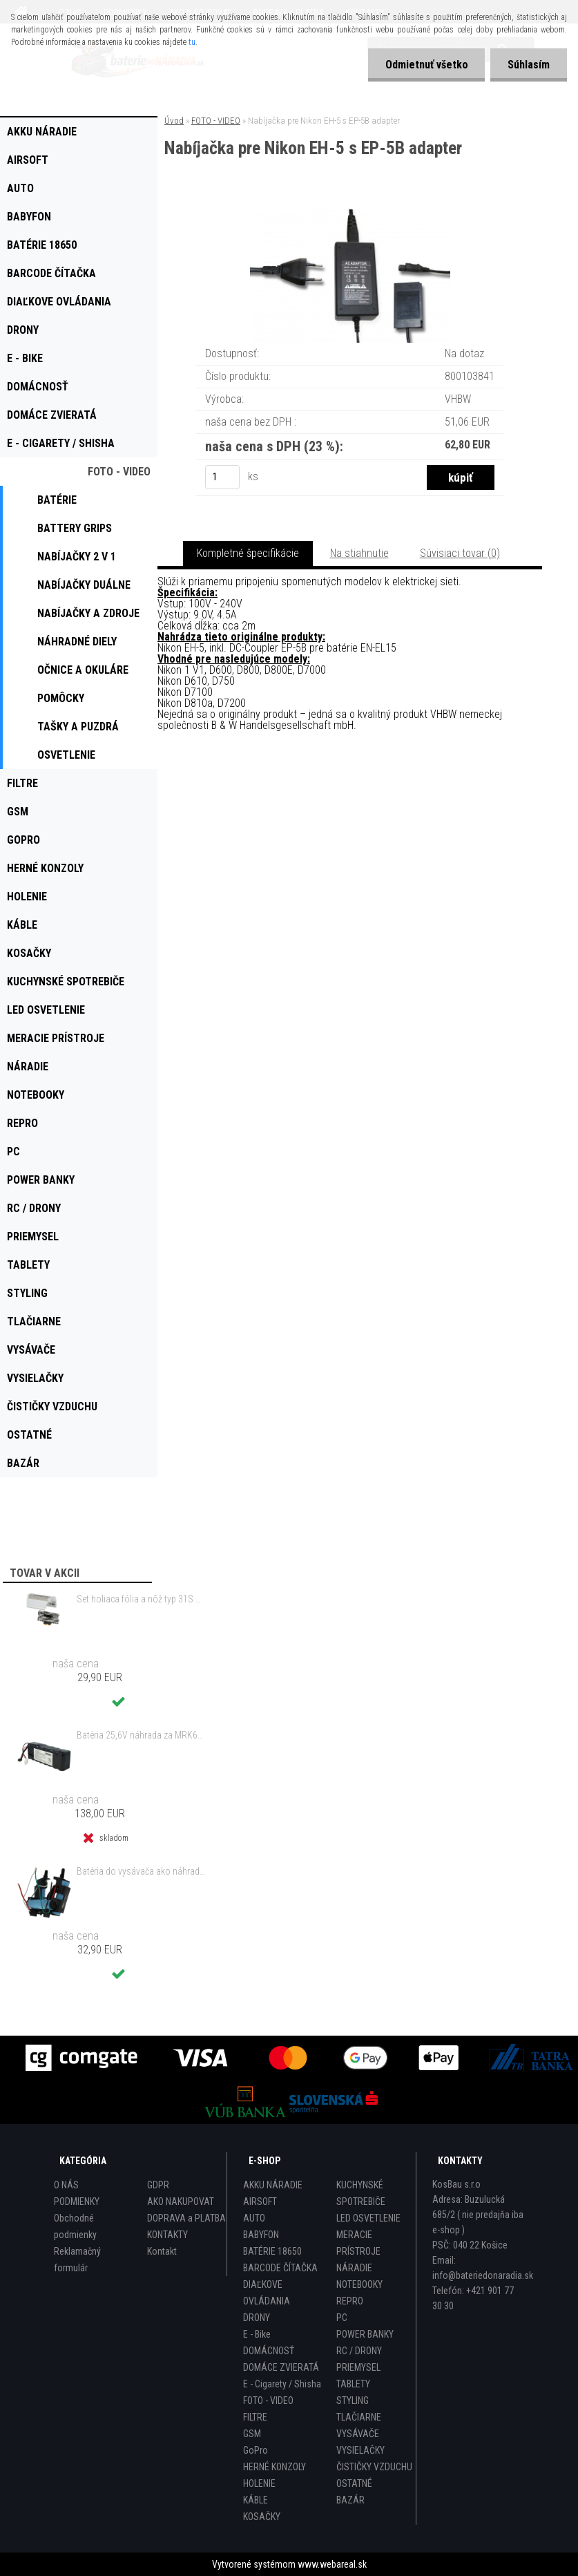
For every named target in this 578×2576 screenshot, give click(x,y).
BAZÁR (350, 2500)
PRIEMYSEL (358, 2367)
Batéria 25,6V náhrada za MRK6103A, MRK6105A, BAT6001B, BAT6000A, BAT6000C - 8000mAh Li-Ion (141, 1735)
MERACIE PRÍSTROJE (358, 2243)
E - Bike (257, 2334)
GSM (252, 2433)
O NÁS (66, 2184)
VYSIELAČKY (360, 2450)
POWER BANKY (365, 2334)
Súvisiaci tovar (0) (460, 553)
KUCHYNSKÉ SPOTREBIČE (360, 2193)
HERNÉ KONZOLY (274, 2466)
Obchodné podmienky (75, 2226)
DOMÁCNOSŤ (268, 2350)
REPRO (349, 2301)
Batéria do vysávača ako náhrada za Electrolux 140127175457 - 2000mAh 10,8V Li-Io (141, 1871)
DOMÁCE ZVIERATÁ (281, 2367)
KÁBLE (255, 2500)
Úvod (174, 120)
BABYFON (261, 2234)
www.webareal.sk (332, 2564)
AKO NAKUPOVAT (180, 2201)
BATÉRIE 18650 (272, 2251)
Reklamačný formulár (77, 2259)
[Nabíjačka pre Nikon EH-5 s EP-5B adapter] (350, 214)
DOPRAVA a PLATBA (186, 2218)
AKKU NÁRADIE (272, 2184)
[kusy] (222, 477)
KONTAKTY (167, 2234)
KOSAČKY (261, 2516)
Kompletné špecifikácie (248, 553)
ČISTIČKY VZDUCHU (374, 2466)
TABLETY (353, 2383)
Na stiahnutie (359, 553)
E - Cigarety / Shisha (282, 2383)
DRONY (256, 2317)
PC (341, 2317)
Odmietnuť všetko (426, 64)
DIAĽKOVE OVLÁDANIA (266, 2293)
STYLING (352, 2400)
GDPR (158, 2184)
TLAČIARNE (358, 2417)
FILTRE (255, 2417)
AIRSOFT (260, 2201)
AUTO (254, 2218)
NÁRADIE (354, 2267)
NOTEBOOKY (359, 2284)
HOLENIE (259, 2483)
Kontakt (162, 2251)
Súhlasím (529, 64)
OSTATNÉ (354, 2483)
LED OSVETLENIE (368, 2218)
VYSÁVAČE (357, 2433)
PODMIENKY (76, 2201)
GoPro (255, 2450)
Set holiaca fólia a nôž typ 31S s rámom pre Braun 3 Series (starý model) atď (141, 1598)
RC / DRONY (359, 2350)
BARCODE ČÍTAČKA (280, 2267)
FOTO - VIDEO (215, 120)
